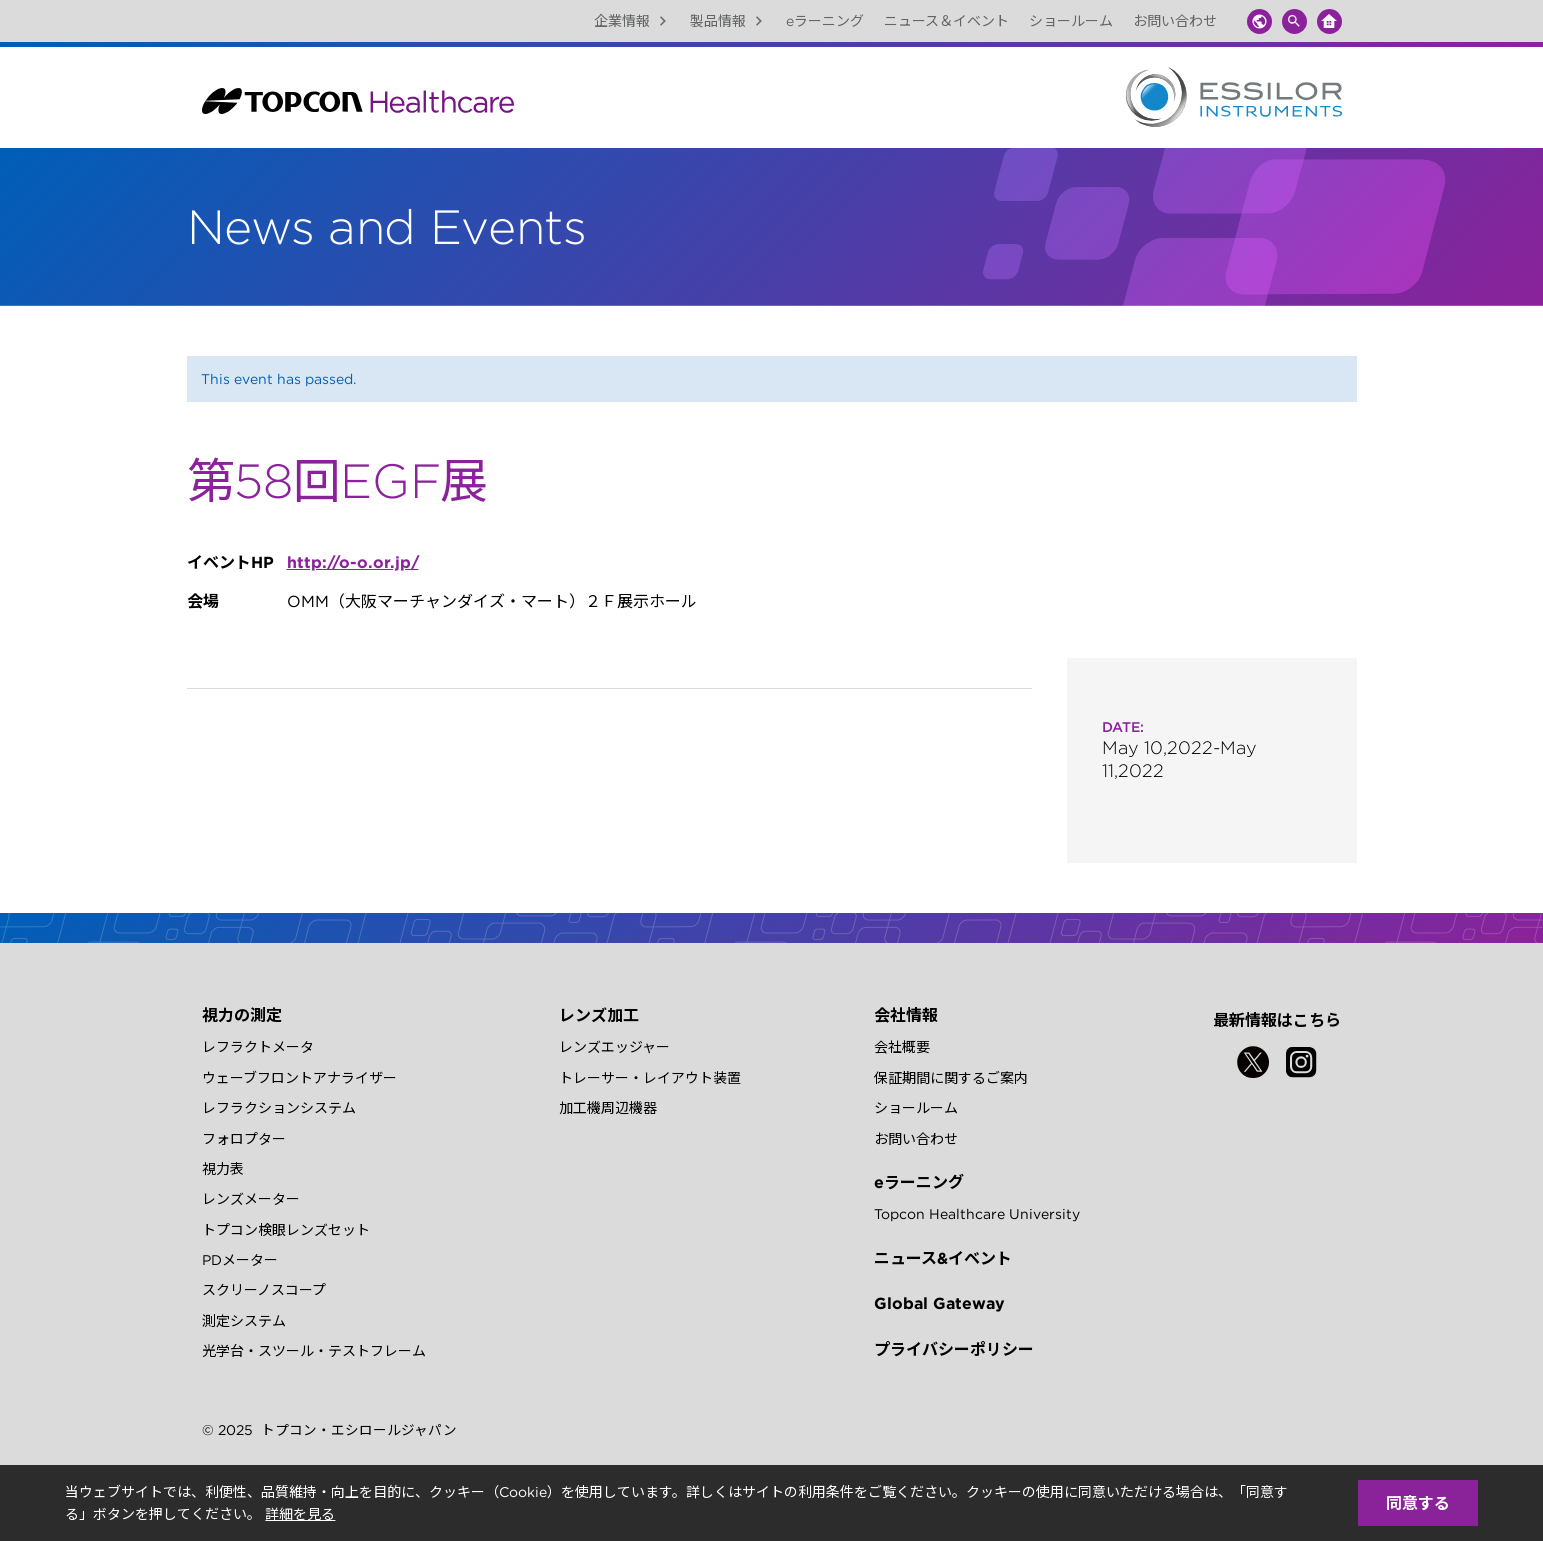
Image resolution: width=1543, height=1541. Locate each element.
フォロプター (244, 1139)
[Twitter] (1253, 1062)
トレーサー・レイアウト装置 (650, 1078)
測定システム (244, 1321)
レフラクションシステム (279, 1108)
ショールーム (1071, 21)
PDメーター (240, 1260)
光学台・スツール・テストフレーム (314, 1351)
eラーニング (825, 21)
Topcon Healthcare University (977, 1214)
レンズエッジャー (614, 1047)
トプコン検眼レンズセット (286, 1230)
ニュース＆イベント (946, 21)
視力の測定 (242, 1015)
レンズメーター (251, 1199)
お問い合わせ (1175, 21)
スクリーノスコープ (264, 1290)
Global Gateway (939, 1303)
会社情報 (906, 1015)
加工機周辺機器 (608, 1108)
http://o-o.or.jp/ (353, 562)
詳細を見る (300, 1514)
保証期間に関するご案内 (951, 1078)
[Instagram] (1301, 1062)
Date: (1123, 727)
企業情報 (632, 21)
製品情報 (728, 21)
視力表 (223, 1169)
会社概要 (902, 1047)
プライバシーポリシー (954, 1349)
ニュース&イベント (943, 1258)
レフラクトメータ (258, 1047)
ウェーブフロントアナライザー (299, 1078)
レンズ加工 (599, 1015)
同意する (1418, 1503)
